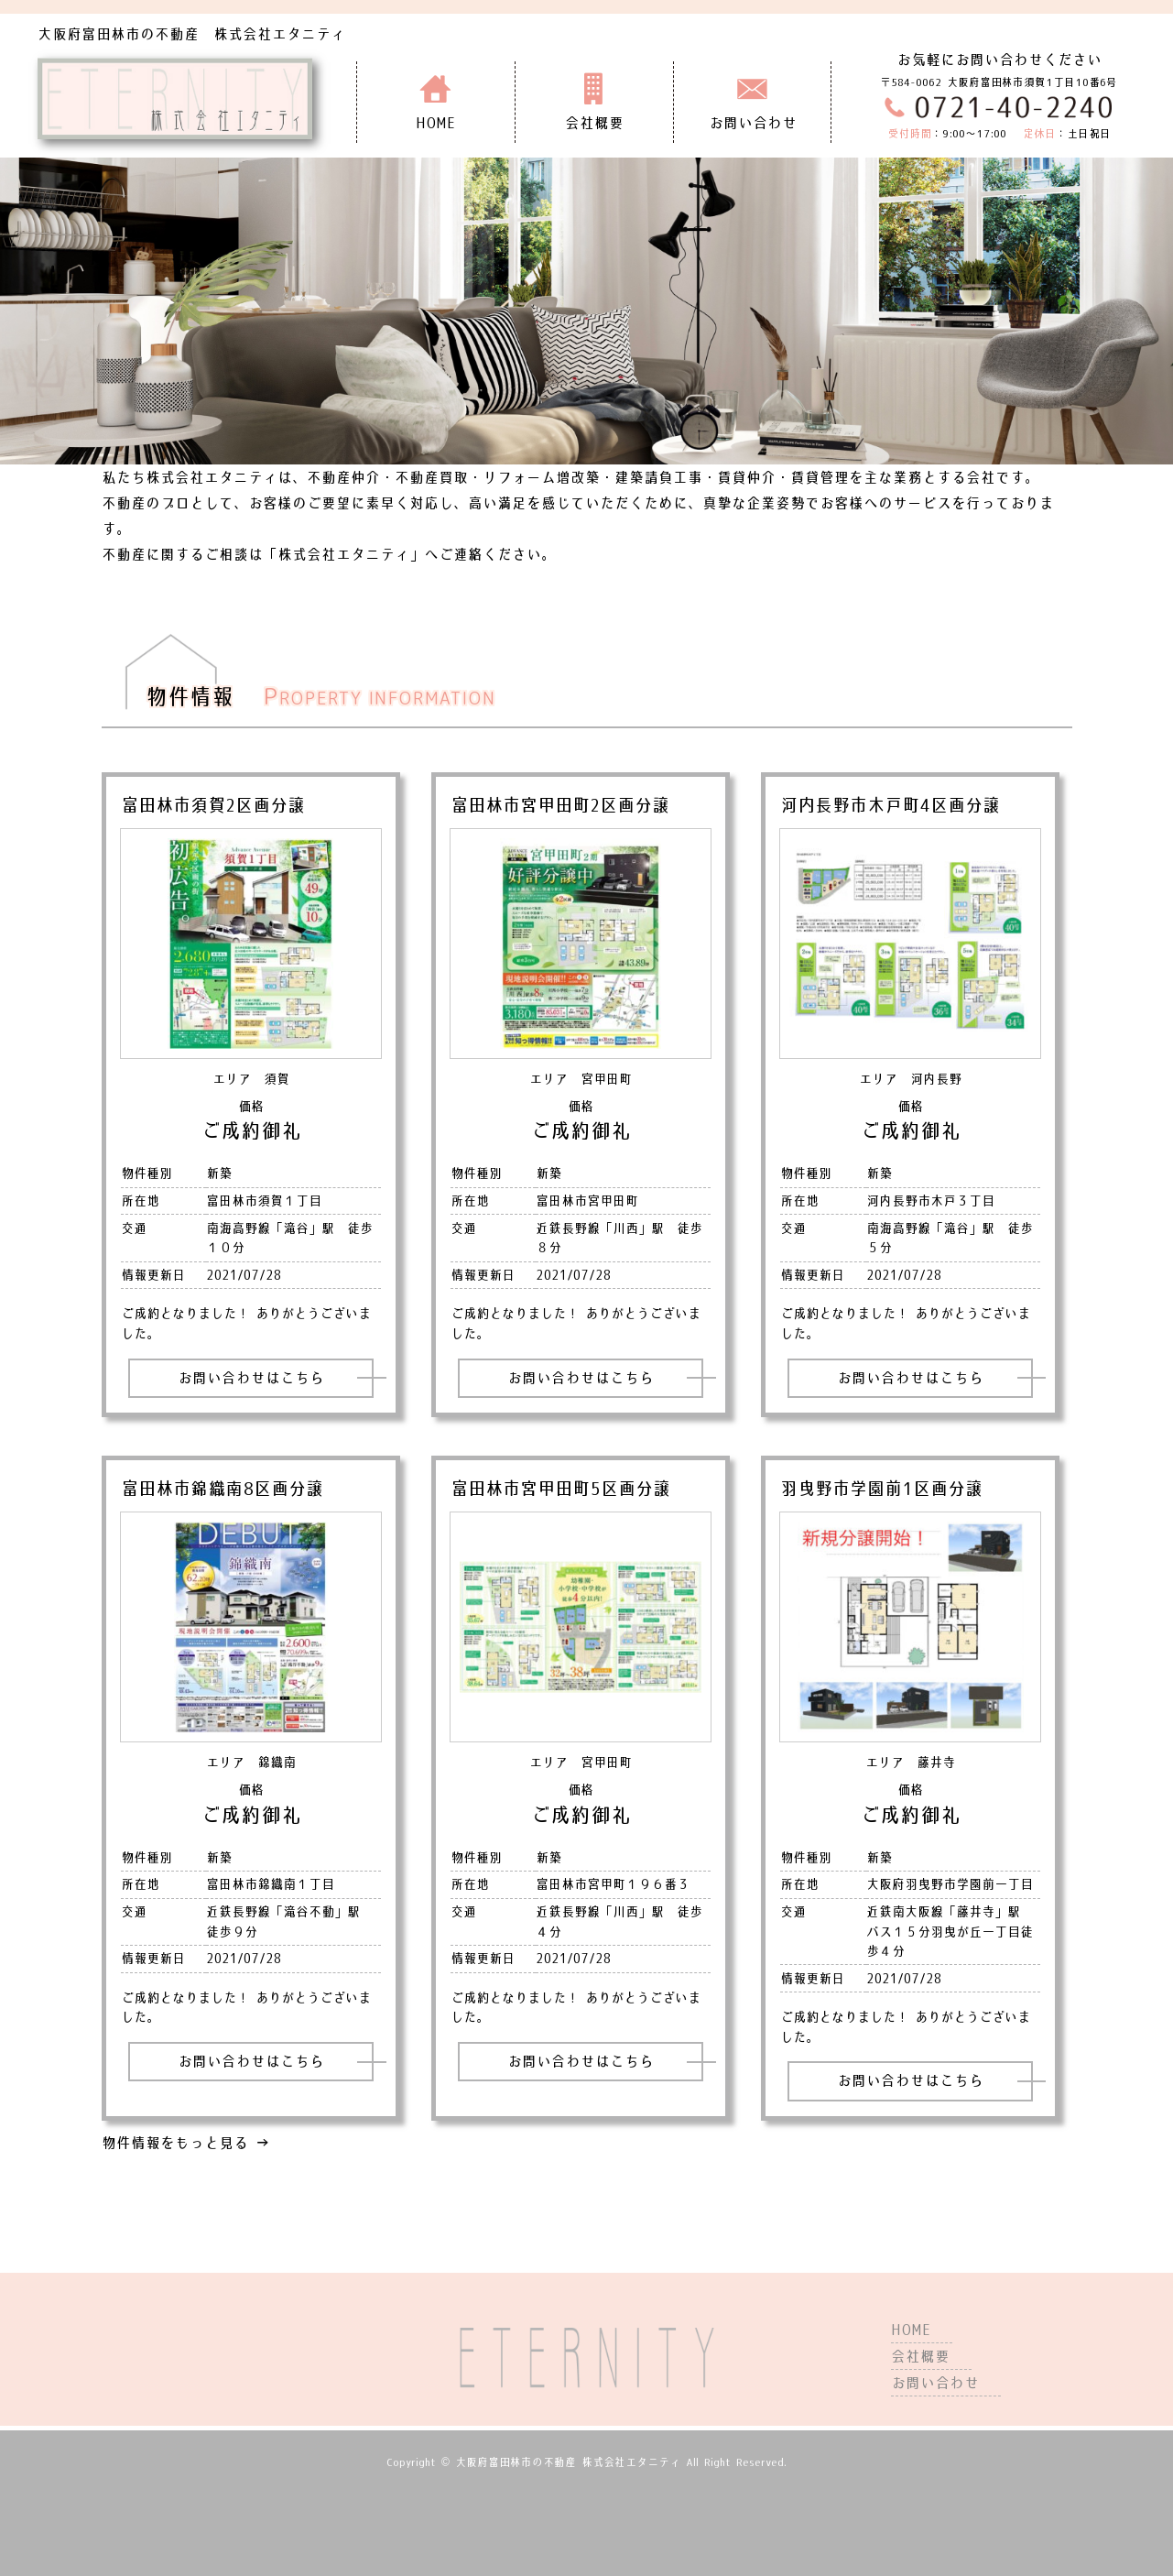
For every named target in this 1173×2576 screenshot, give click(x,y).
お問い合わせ (935, 2383)
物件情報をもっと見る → (186, 2143)
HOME (910, 2329)
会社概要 (920, 2356)
